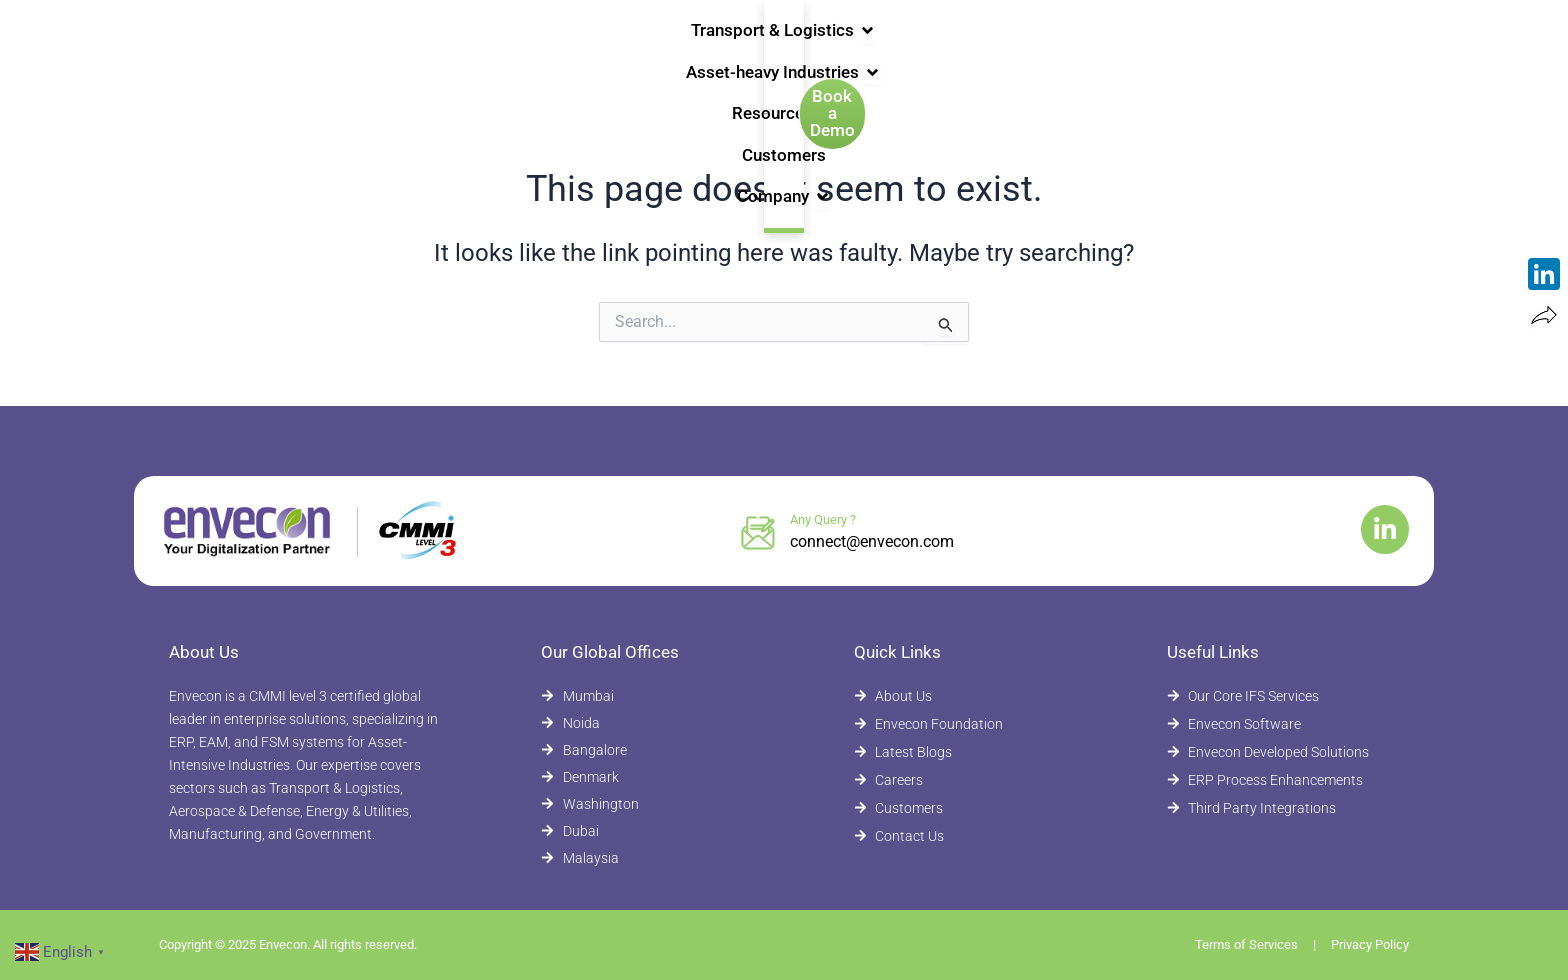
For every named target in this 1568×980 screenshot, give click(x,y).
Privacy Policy (1370, 944)
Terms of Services (1246, 944)
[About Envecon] (960, 696)
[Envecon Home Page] (214, 47)
